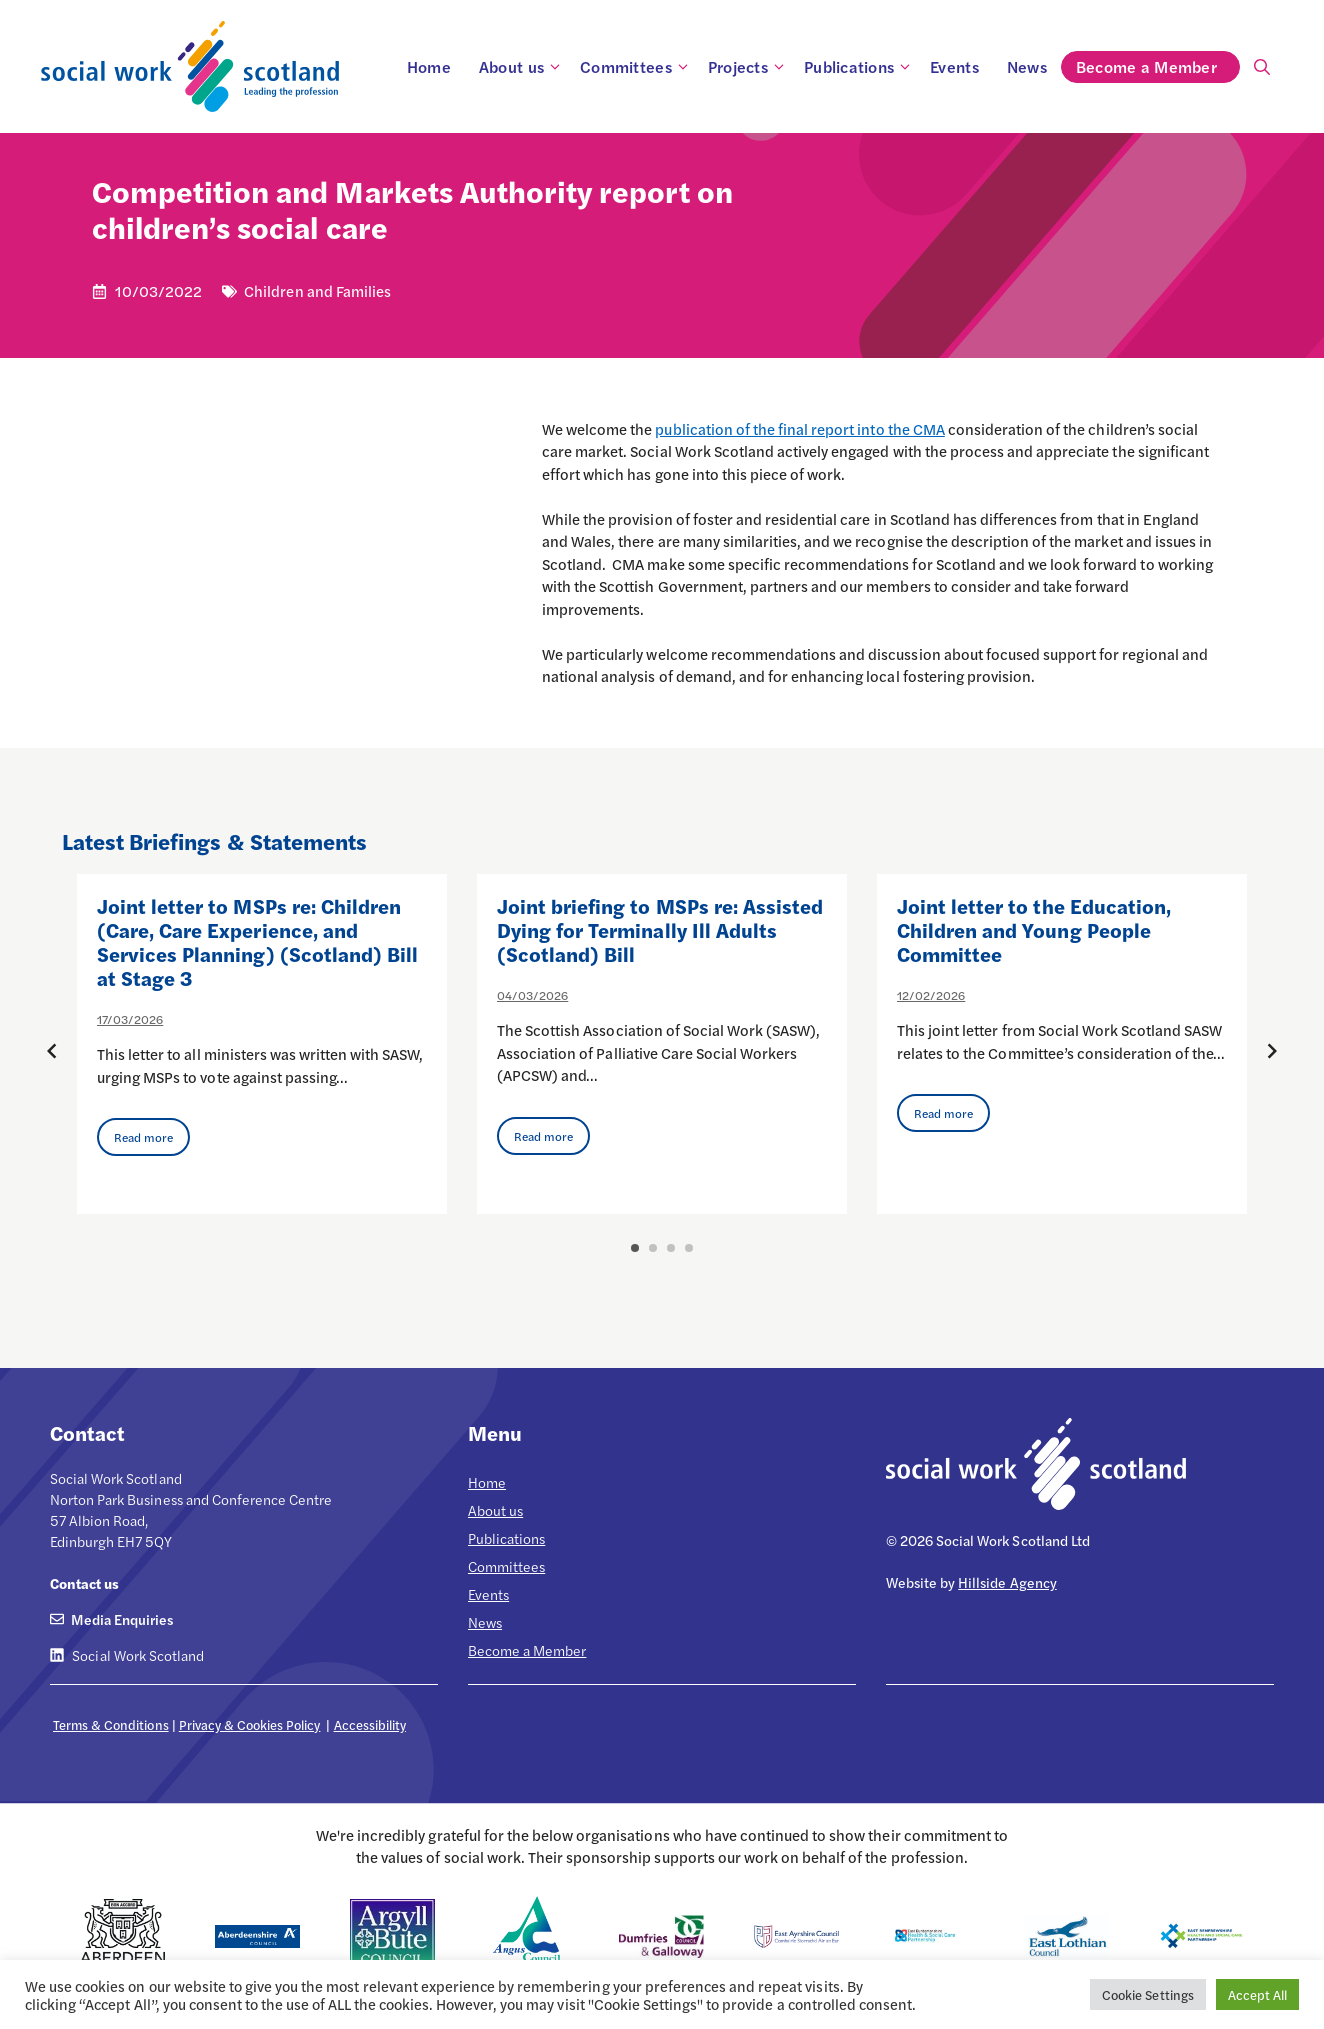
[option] (262, 1044)
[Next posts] (1272, 1051)
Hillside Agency (1007, 1582)
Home (429, 66)
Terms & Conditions (111, 1724)
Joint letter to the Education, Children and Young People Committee (1034, 929)
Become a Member (1157, 67)
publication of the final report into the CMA (799, 428)
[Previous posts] (52, 1051)
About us (522, 67)
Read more (143, 1137)
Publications (860, 67)
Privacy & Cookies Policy (250, 1724)
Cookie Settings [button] (1147, 1994)
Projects (749, 67)
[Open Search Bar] (1262, 67)
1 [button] (635, 1248)
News (1027, 66)
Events (954, 66)
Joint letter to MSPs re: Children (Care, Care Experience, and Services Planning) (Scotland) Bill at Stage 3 (257, 941)
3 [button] (671, 1248)
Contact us (84, 1583)
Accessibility (370, 1724)
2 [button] (653, 1248)
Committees (637, 67)
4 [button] (689, 1248)
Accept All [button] (1257, 1994)
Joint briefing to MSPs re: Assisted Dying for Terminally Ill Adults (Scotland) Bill (660, 929)
